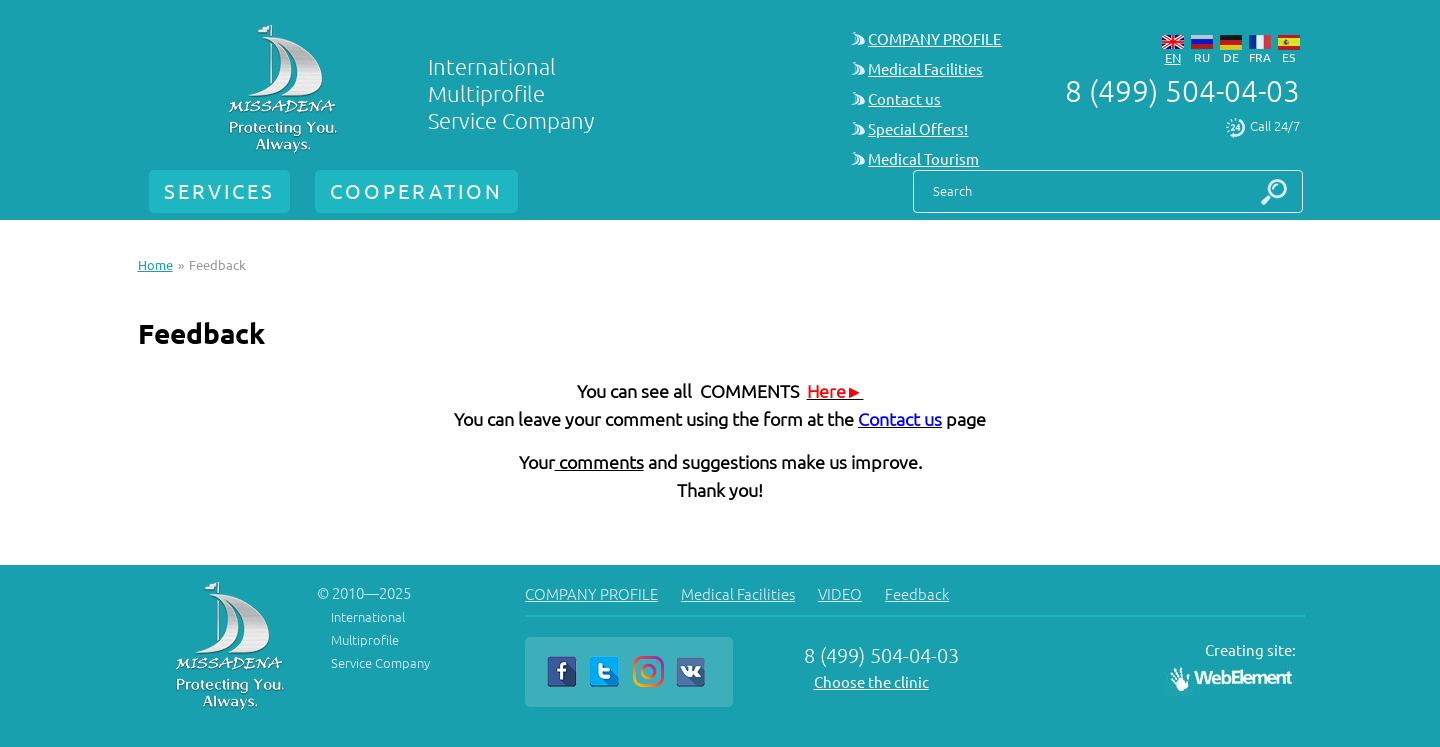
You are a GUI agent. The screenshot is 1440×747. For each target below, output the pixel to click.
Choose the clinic (871, 682)
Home (155, 265)
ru (1202, 57)
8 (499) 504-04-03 (1182, 91)
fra (1260, 57)
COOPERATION (416, 191)
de (1231, 57)
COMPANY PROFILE (935, 39)
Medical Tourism (923, 159)
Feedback (917, 594)
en (1173, 58)
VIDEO (840, 594)
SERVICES (219, 191)
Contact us (904, 99)
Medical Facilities (925, 69)
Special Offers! (918, 129)
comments (599, 462)
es (1288, 57)
